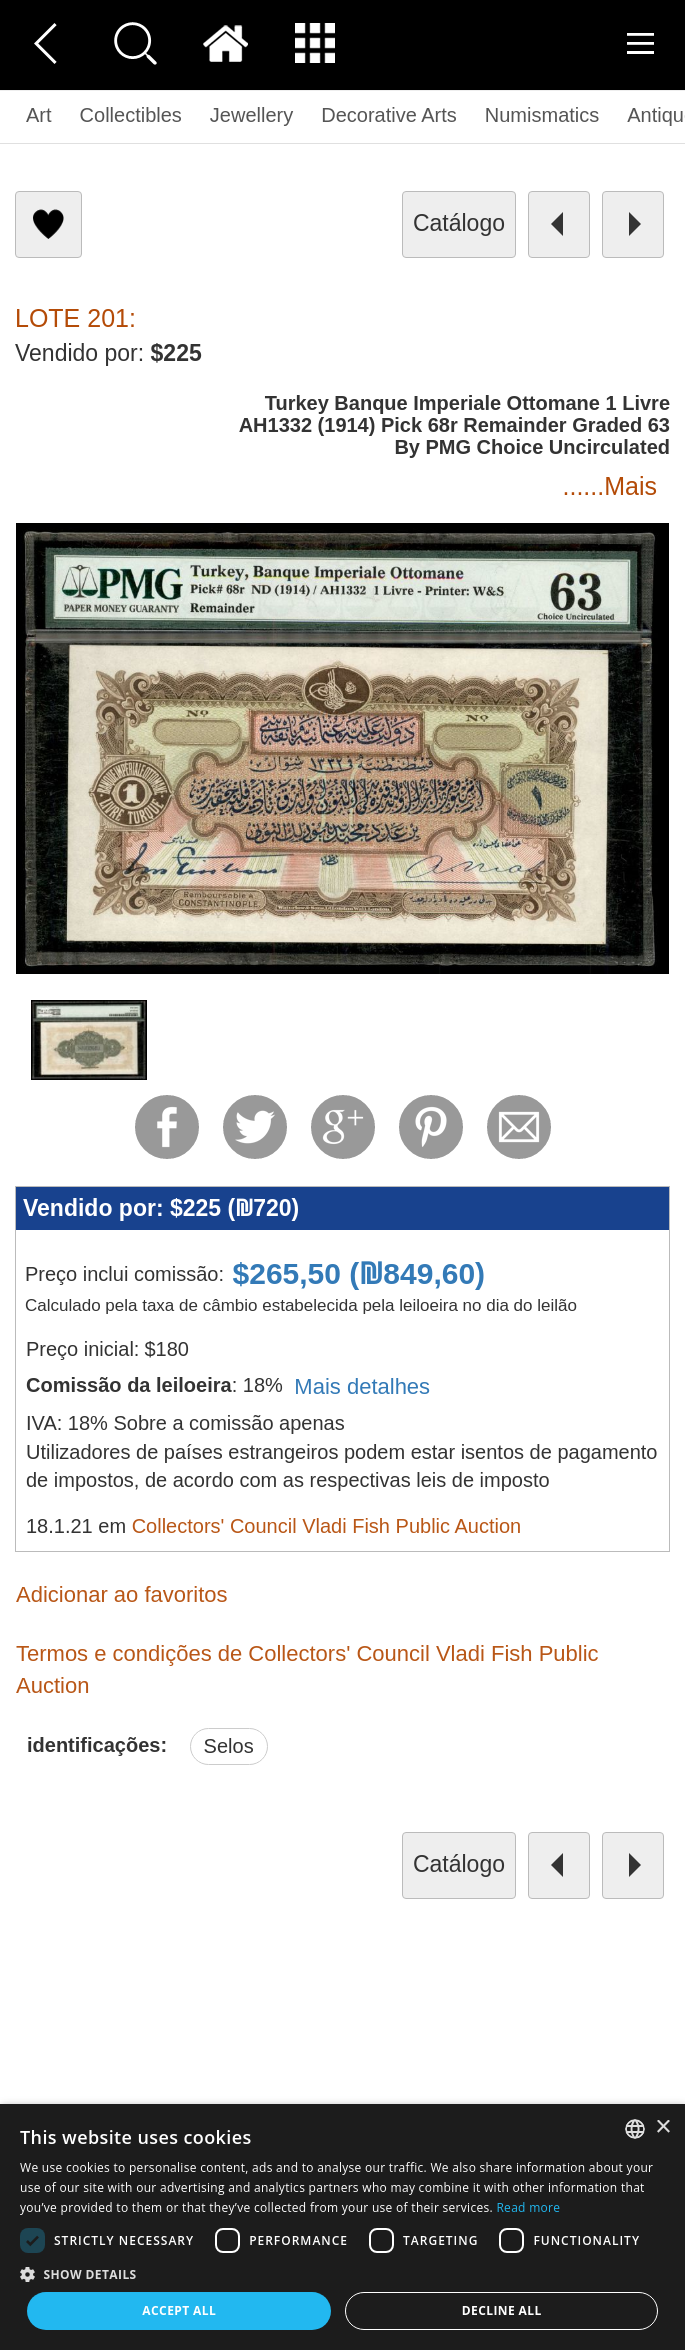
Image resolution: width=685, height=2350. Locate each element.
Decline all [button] (502, 2310)
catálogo (459, 223)
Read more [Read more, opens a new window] (528, 2207)
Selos (229, 1746)
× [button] (662, 2127)
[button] (342, 2273)
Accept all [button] (179, 2310)
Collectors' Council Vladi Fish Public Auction (327, 1526)
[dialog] (342, 2227)
